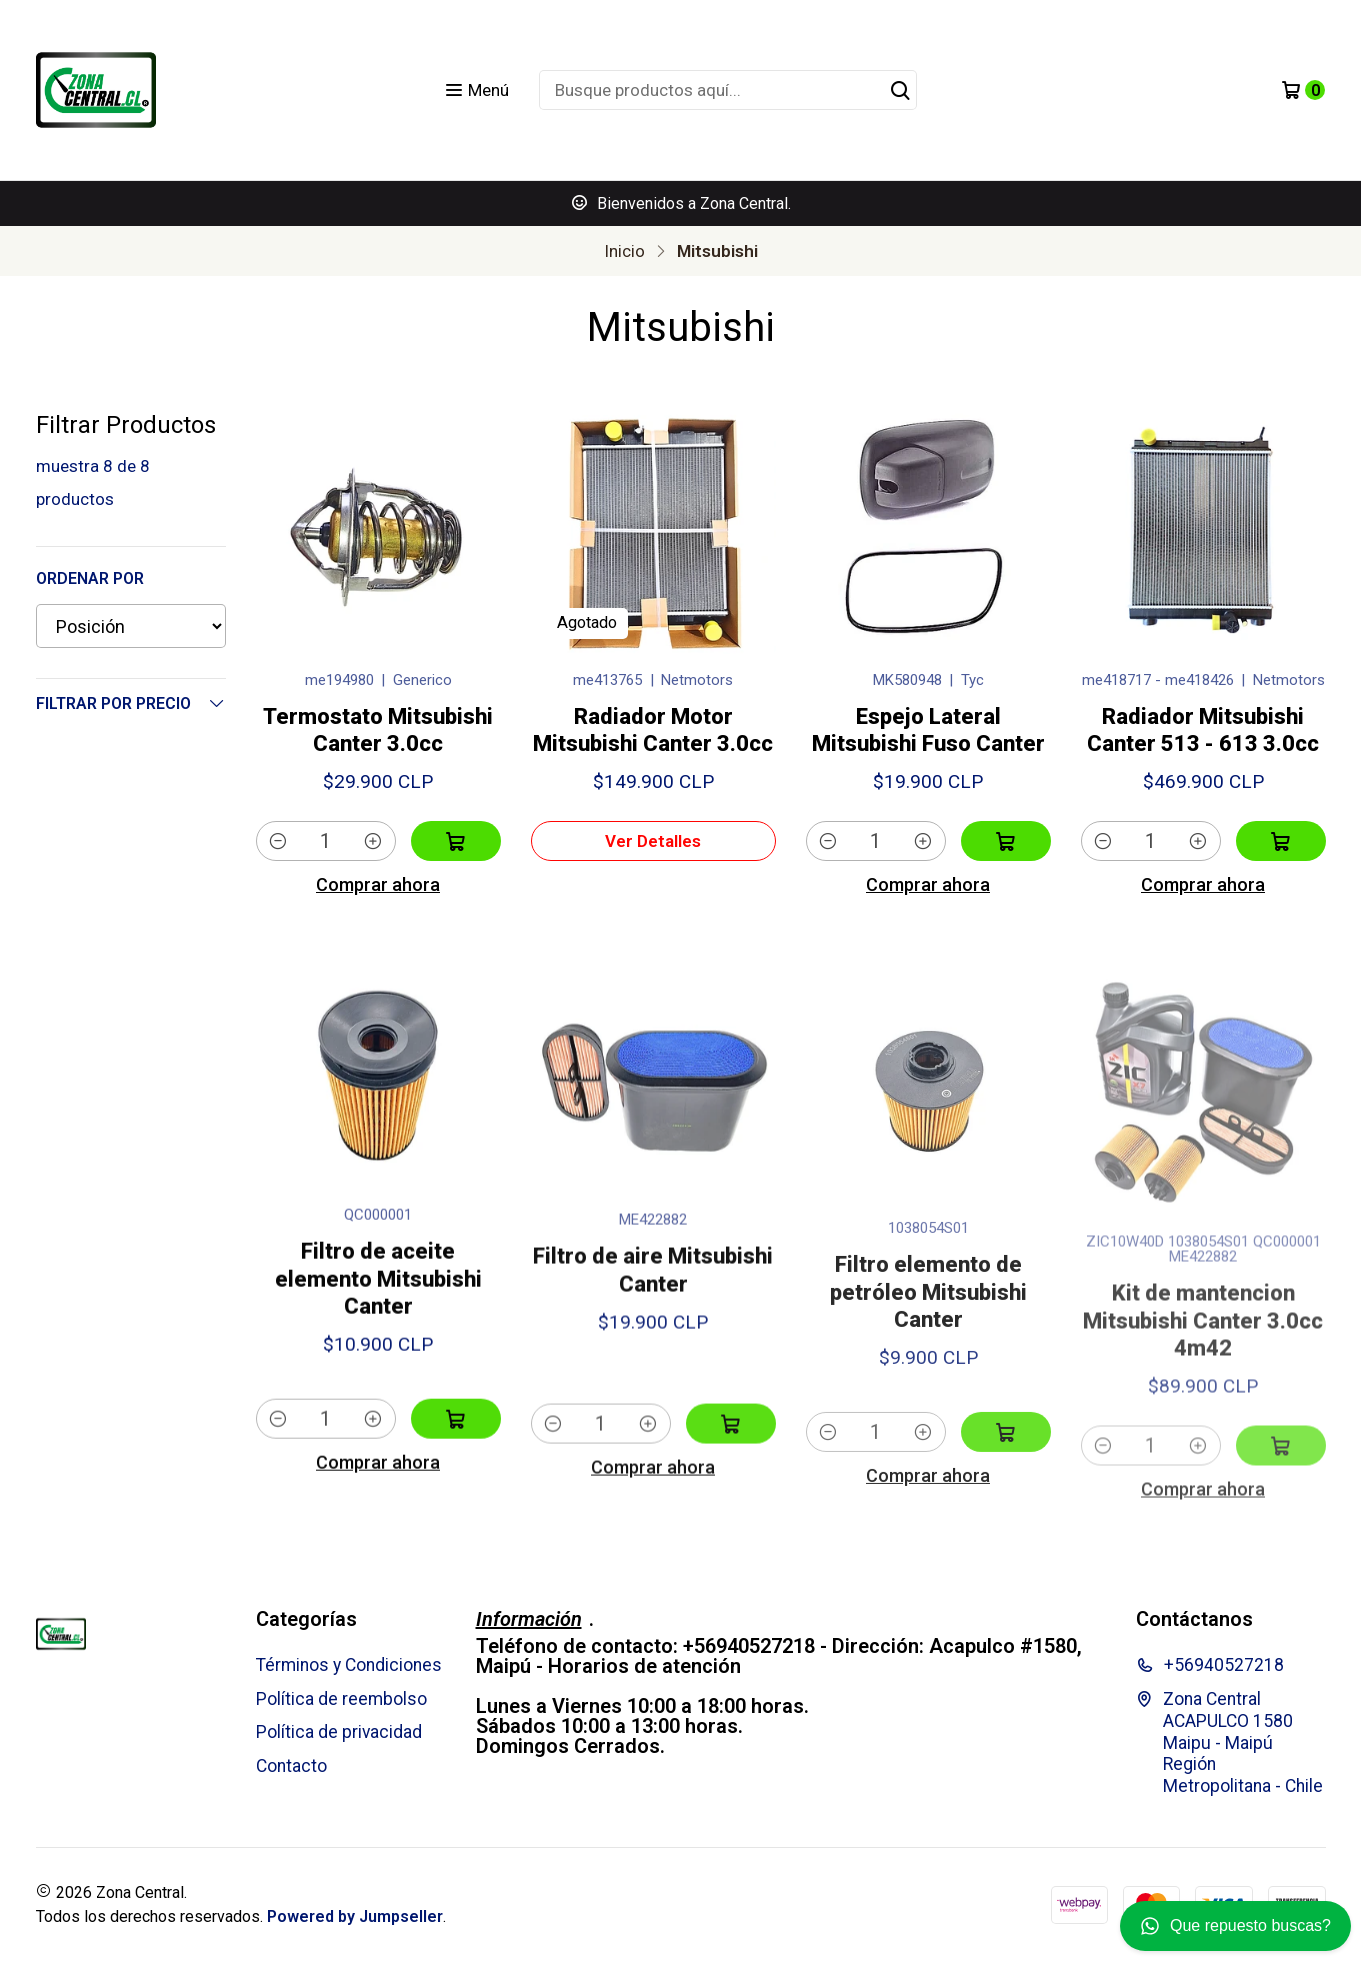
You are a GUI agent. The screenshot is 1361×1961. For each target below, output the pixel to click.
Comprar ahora (378, 884)
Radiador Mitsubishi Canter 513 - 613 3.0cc (1203, 730)
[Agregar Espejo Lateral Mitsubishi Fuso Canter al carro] (1006, 841)
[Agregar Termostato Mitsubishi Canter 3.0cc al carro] (456, 841)
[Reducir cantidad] (278, 841)
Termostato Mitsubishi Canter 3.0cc (378, 730)
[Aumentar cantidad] (373, 841)
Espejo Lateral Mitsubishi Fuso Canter (928, 730)
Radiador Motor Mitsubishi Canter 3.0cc (653, 730)
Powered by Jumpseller (355, 1916)
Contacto (291, 1766)
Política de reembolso (341, 1699)
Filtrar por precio (131, 703)
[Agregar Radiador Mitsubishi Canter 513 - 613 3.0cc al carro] (1281, 841)
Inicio (624, 251)
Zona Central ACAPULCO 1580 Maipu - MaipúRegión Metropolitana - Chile (1229, 1743)
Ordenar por (90, 578)
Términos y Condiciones (349, 1665)
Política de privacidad (339, 1732)
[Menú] (476, 90)
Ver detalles (653, 841)
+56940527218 (1210, 1665)
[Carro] (1303, 90)
